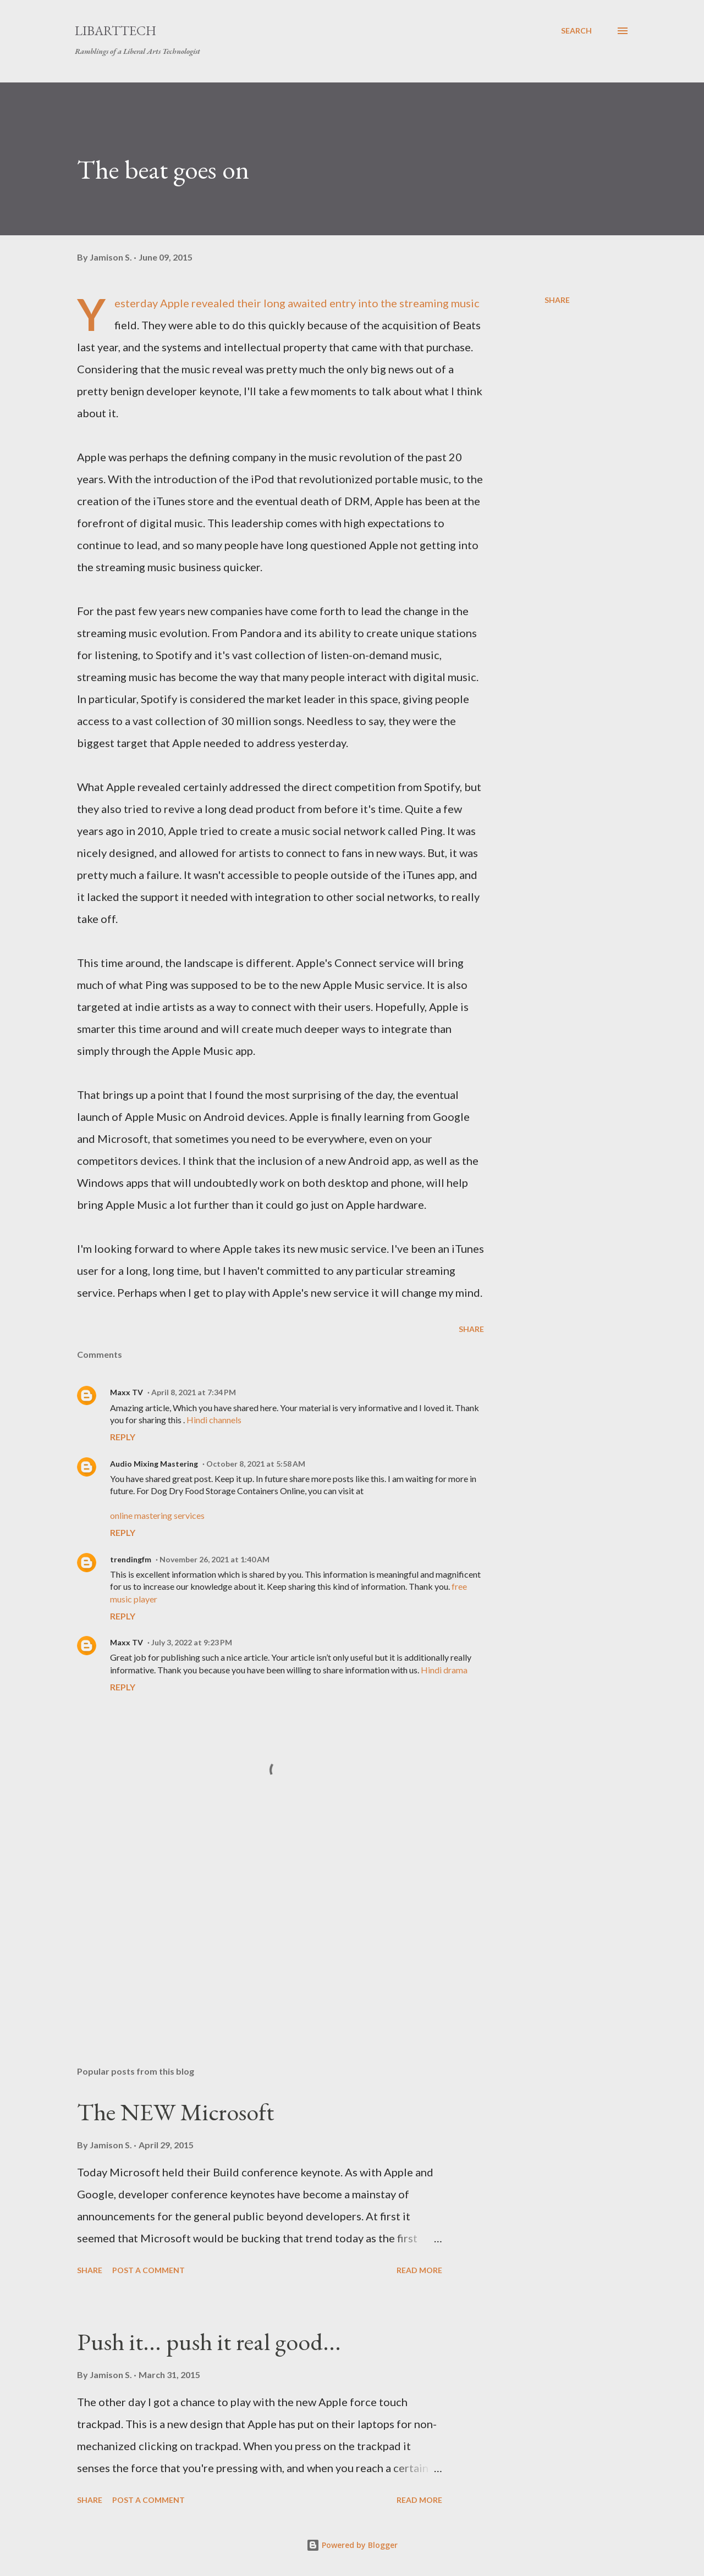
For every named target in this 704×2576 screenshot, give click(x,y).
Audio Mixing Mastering (154, 1463)
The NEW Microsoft (175, 2111)
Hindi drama (444, 1670)
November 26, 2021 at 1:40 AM (215, 1559)
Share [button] (557, 300)
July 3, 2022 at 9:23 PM (191, 1642)
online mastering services (157, 1515)
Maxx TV (126, 1392)
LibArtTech (115, 30)
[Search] (576, 30)
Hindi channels (213, 1419)
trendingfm (130, 1559)
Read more (419, 2270)
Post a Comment (148, 2270)
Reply (122, 1436)
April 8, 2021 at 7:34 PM (193, 1392)
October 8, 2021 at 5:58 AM (255, 1463)
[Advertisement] (263, 1929)
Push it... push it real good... (209, 2341)
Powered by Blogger (352, 2545)
